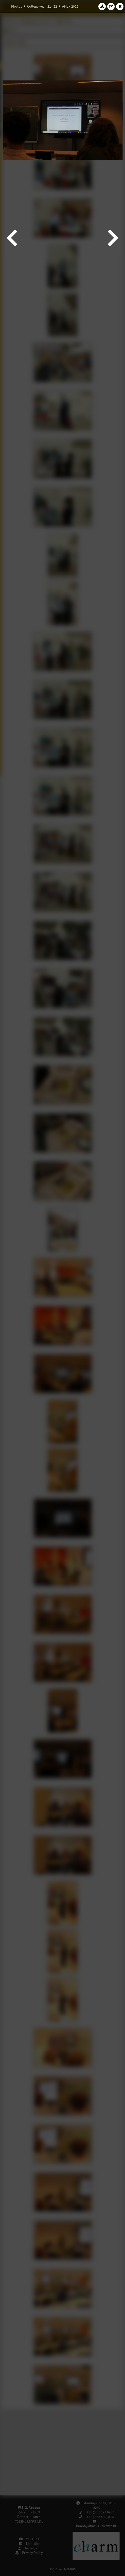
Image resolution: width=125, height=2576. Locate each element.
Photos (16, 6)
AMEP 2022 (70, 6)
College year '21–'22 (42, 6)
